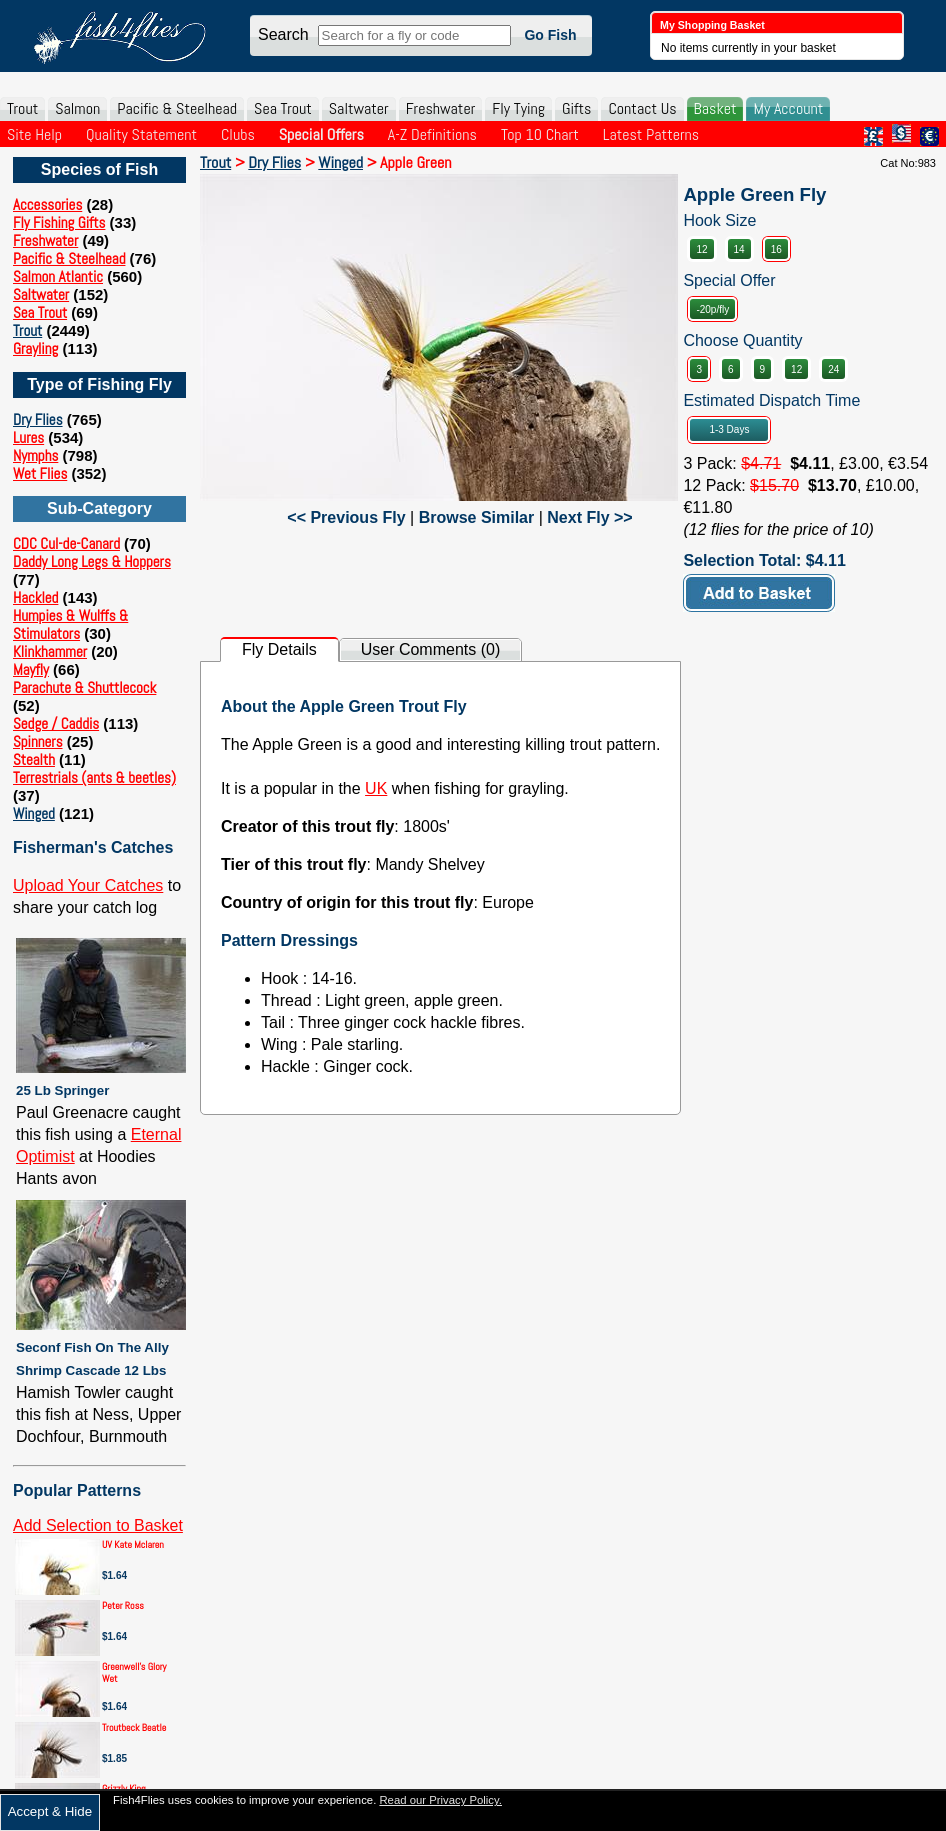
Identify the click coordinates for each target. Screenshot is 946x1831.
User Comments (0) (431, 649)
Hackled (35, 597)
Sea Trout (283, 108)
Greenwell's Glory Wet (134, 1672)
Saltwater (359, 108)
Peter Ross (123, 1605)
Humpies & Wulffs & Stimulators (70, 624)
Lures (28, 437)
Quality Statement (141, 134)
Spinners (38, 741)
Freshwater (441, 108)
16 (776, 249)
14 (739, 249)
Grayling (35, 348)
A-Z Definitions (432, 134)
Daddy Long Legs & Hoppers (92, 561)
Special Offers (321, 134)
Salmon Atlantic (58, 276)
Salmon (77, 108)
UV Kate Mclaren (133, 1544)
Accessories (47, 204)
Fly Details (279, 649)
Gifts (576, 108)
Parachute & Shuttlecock (84, 687)
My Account (788, 108)
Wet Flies (40, 473)
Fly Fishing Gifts (59, 222)
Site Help (34, 134)
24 (833, 369)
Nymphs (35, 455)
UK (376, 788)
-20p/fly (712, 309)
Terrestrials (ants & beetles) (94, 777)
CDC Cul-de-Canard (66, 543)
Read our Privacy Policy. (440, 1800)
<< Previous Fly (346, 517)
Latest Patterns (651, 134)
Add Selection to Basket (98, 1525)
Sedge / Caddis (56, 723)
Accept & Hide (50, 1811)
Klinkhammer (50, 651)
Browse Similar (477, 517)
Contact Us (642, 108)
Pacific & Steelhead (177, 108)
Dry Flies (38, 419)
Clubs (238, 134)
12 (701, 249)
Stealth (34, 759)
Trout (22, 108)
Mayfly (31, 669)
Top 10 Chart (540, 134)
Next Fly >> (589, 517)
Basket (715, 108)
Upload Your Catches (88, 885)
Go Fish (550, 35)
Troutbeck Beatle (134, 1727)
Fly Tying (518, 108)
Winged (34, 813)
